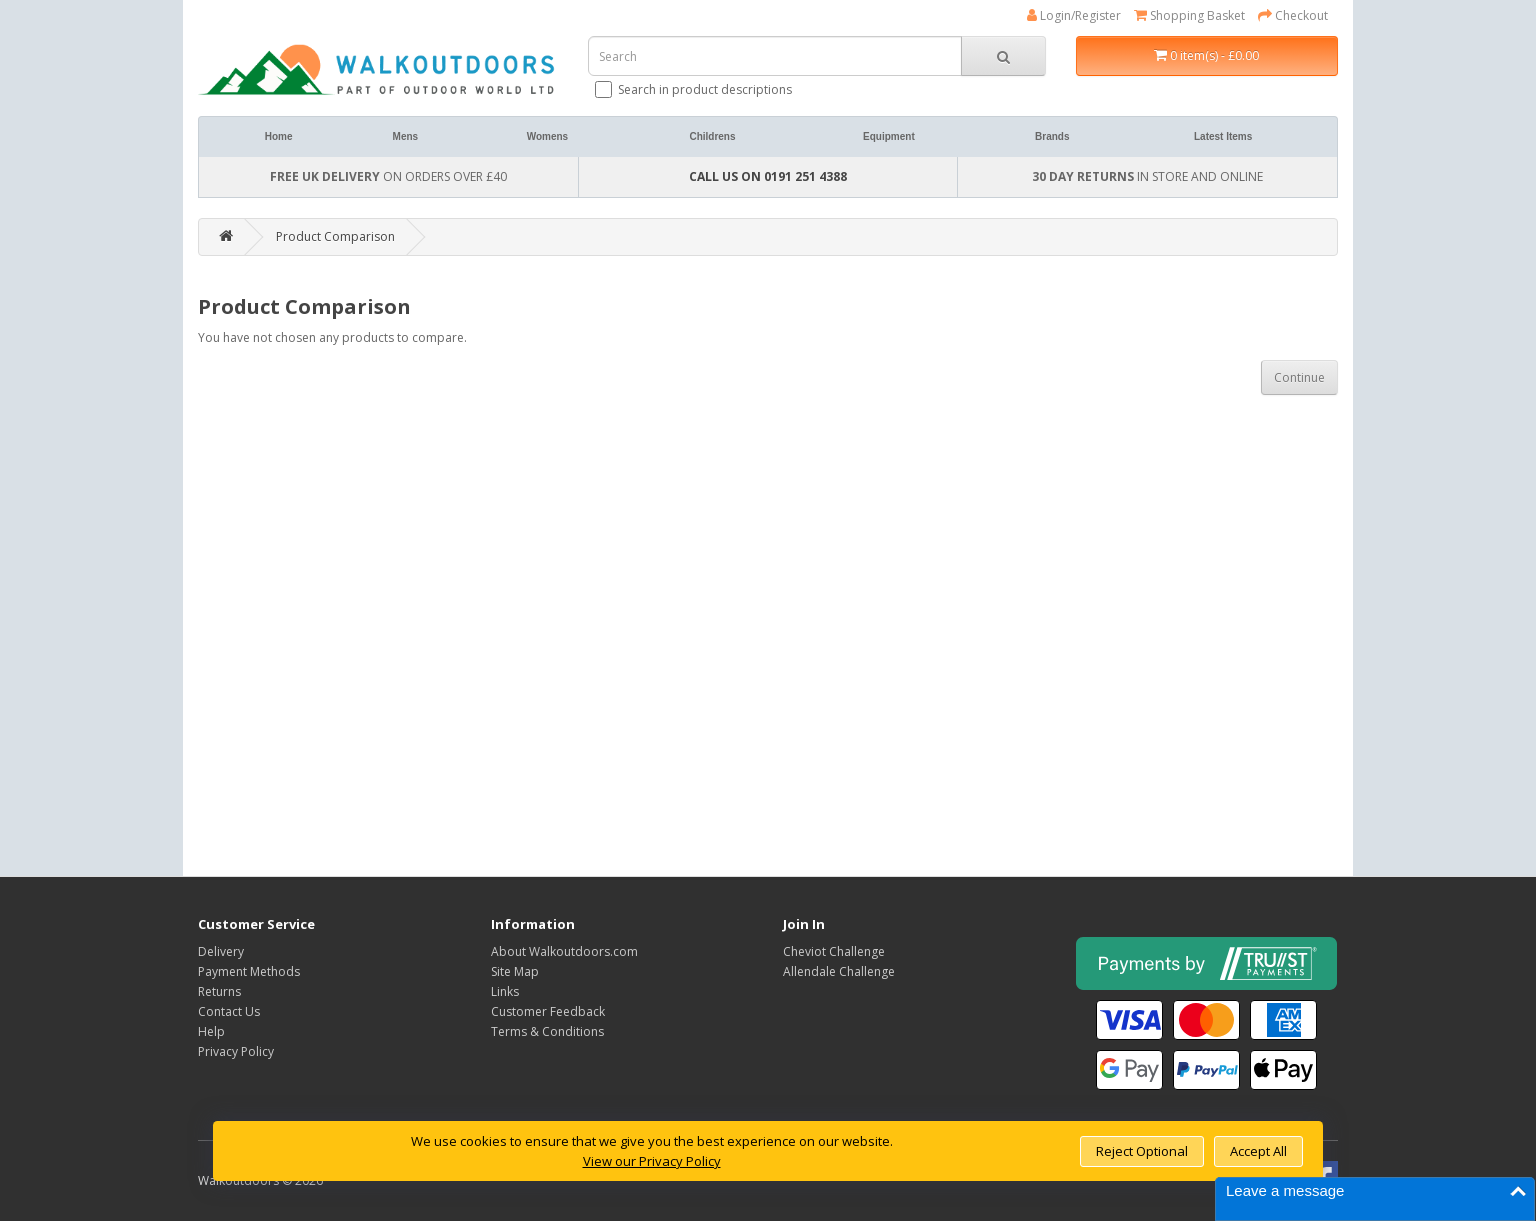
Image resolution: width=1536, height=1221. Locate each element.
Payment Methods (249, 971)
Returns (219, 991)
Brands (1052, 136)
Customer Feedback (548, 1011)
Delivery (221, 951)
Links (505, 991)
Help (211, 1031)
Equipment (889, 136)
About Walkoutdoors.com (564, 951)
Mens (406, 136)
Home (279, 136)
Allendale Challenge (839, 971)
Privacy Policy (236, 1051)
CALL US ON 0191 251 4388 (768, 176)
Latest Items (1223, 136)
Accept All (1258, 1151)
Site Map (515, 971)
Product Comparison (335, 236)
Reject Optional (1142, 1151)
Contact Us (229, 1011)
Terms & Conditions (547, 1031)
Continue (1299, 377)
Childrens (712, 136)
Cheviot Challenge (834, 951)
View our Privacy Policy (652, 1161)
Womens (548, 136)
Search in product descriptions (695, 89)
